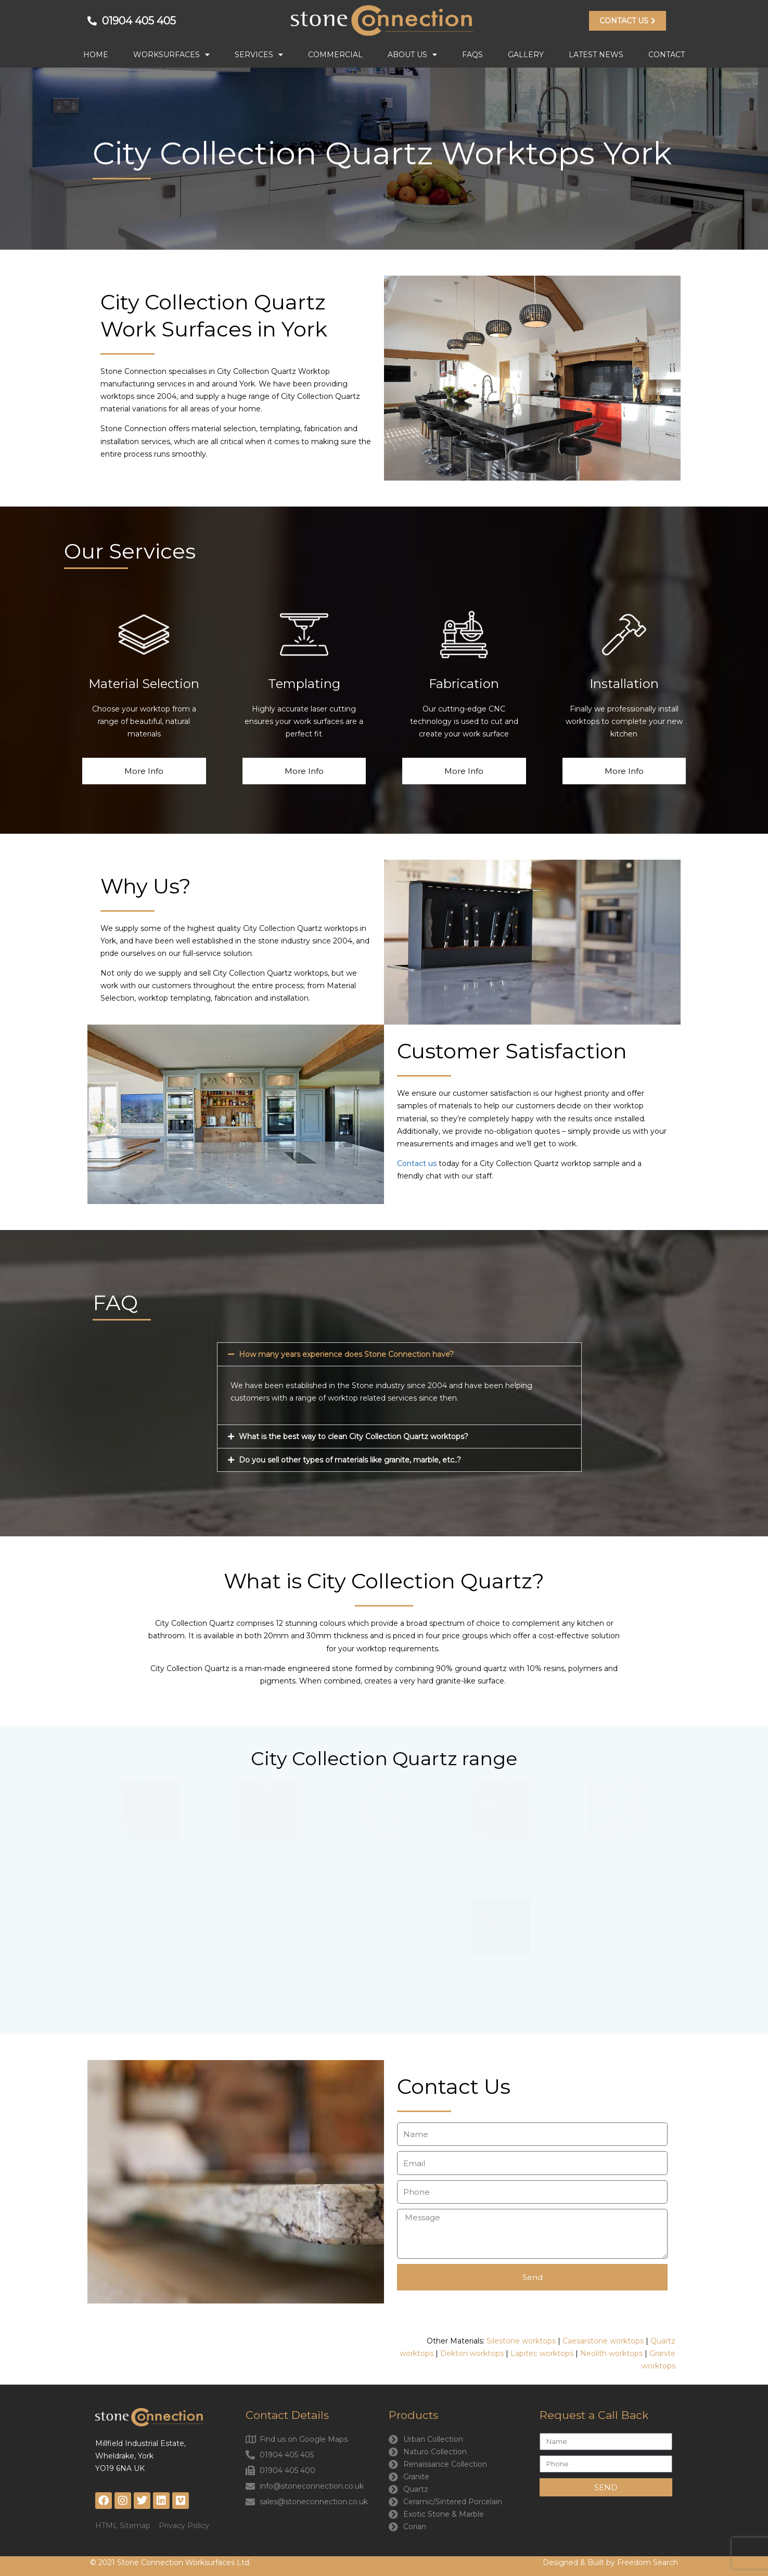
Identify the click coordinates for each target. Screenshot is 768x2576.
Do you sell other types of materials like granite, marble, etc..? (350, 1460)
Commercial (335, 54)
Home (95, 54)
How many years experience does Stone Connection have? (346, 1354)
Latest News (596, 54)
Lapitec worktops (541, 2353)
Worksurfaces (171, 54)
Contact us (417, 1163)
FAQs (472, 54)
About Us (412, 54)
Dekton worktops (472, 2353)
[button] (399, 1354)
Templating (304, 683)
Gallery (526, 54)
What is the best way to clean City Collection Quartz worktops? (353, 1436)
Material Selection (143, 683)
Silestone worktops (521, 2341)
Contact (666, 54)
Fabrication (464, 683)
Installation (624, 683)
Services (259, 54)
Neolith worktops (612, 2353)
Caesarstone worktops (603, 2341)
